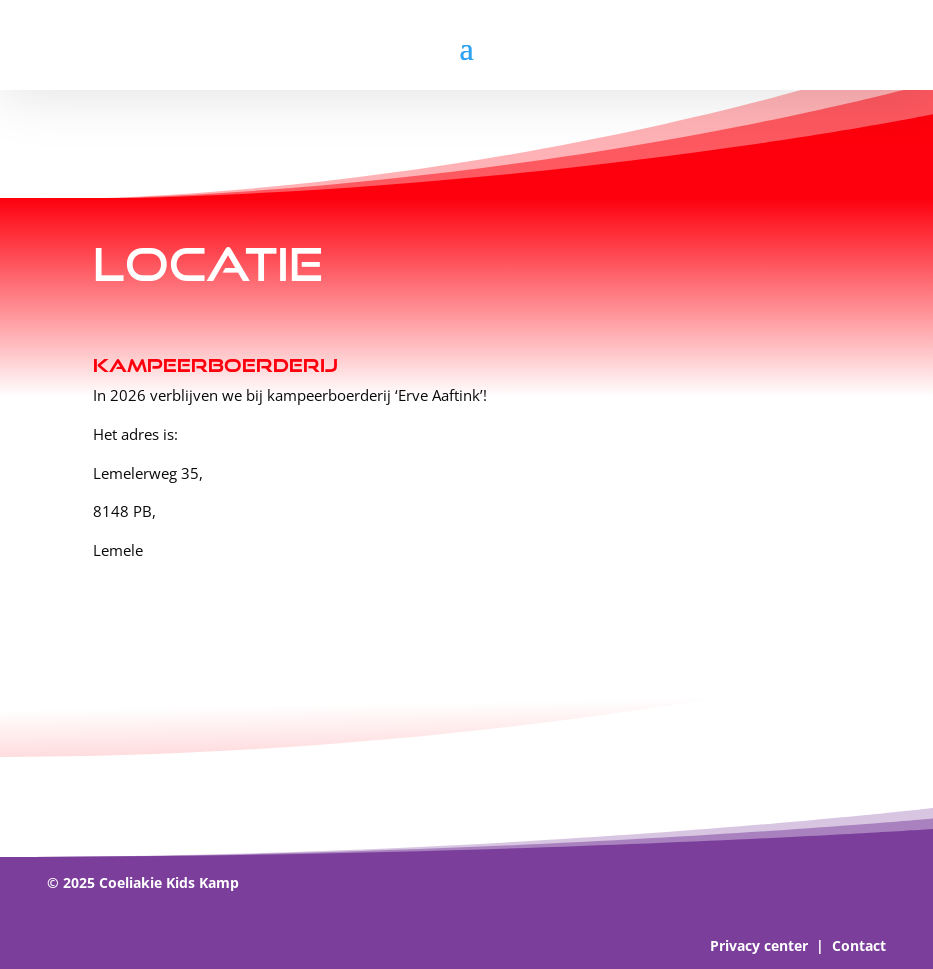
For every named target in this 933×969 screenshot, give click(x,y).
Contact (859, 945)
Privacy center (759, 945)
